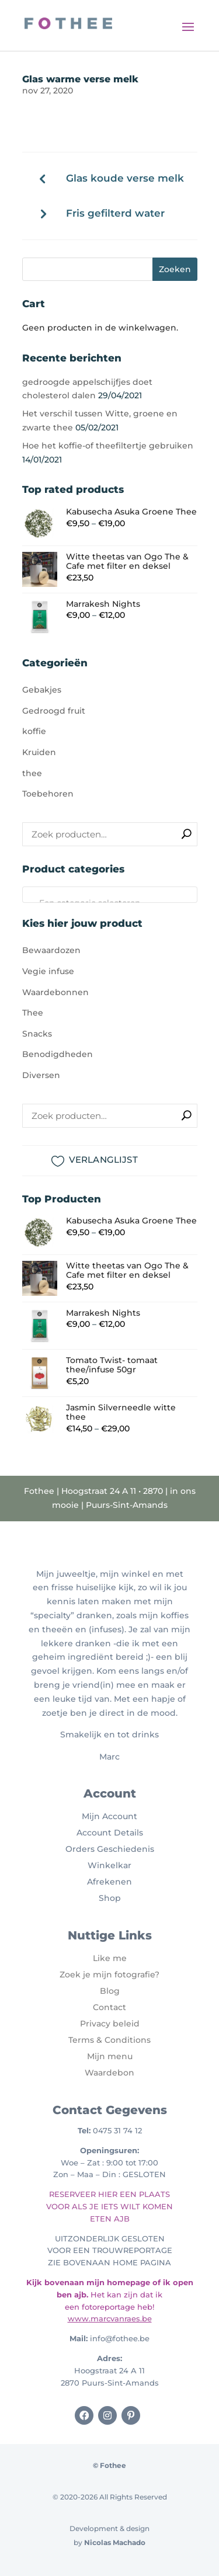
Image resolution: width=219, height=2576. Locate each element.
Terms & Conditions (109, 2040)
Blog (110, 1991)
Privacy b (99, 2023)
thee (32, 773)
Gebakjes (41, 689)
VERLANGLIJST (103, 1159)
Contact (109, 2007)
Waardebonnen (55, 992)
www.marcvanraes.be (110, 2318)
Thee (32, 1012)
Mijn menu (110, 2056)
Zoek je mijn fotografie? (109, 1974)
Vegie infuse (48, 971)
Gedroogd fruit (53, 710)
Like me (110, 1958)
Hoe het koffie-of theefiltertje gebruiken (107, 445)
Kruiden (39, 752)
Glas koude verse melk (125, 178)
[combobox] (109, 895)
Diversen (41, 1075)
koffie (34, 731)
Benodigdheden (57, 1054)
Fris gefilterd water (115, 213)
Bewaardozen (51, 950)
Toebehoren (48, 793)
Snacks (37, 1033)
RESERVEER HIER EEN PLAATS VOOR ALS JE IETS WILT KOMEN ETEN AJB (109, 2206)
